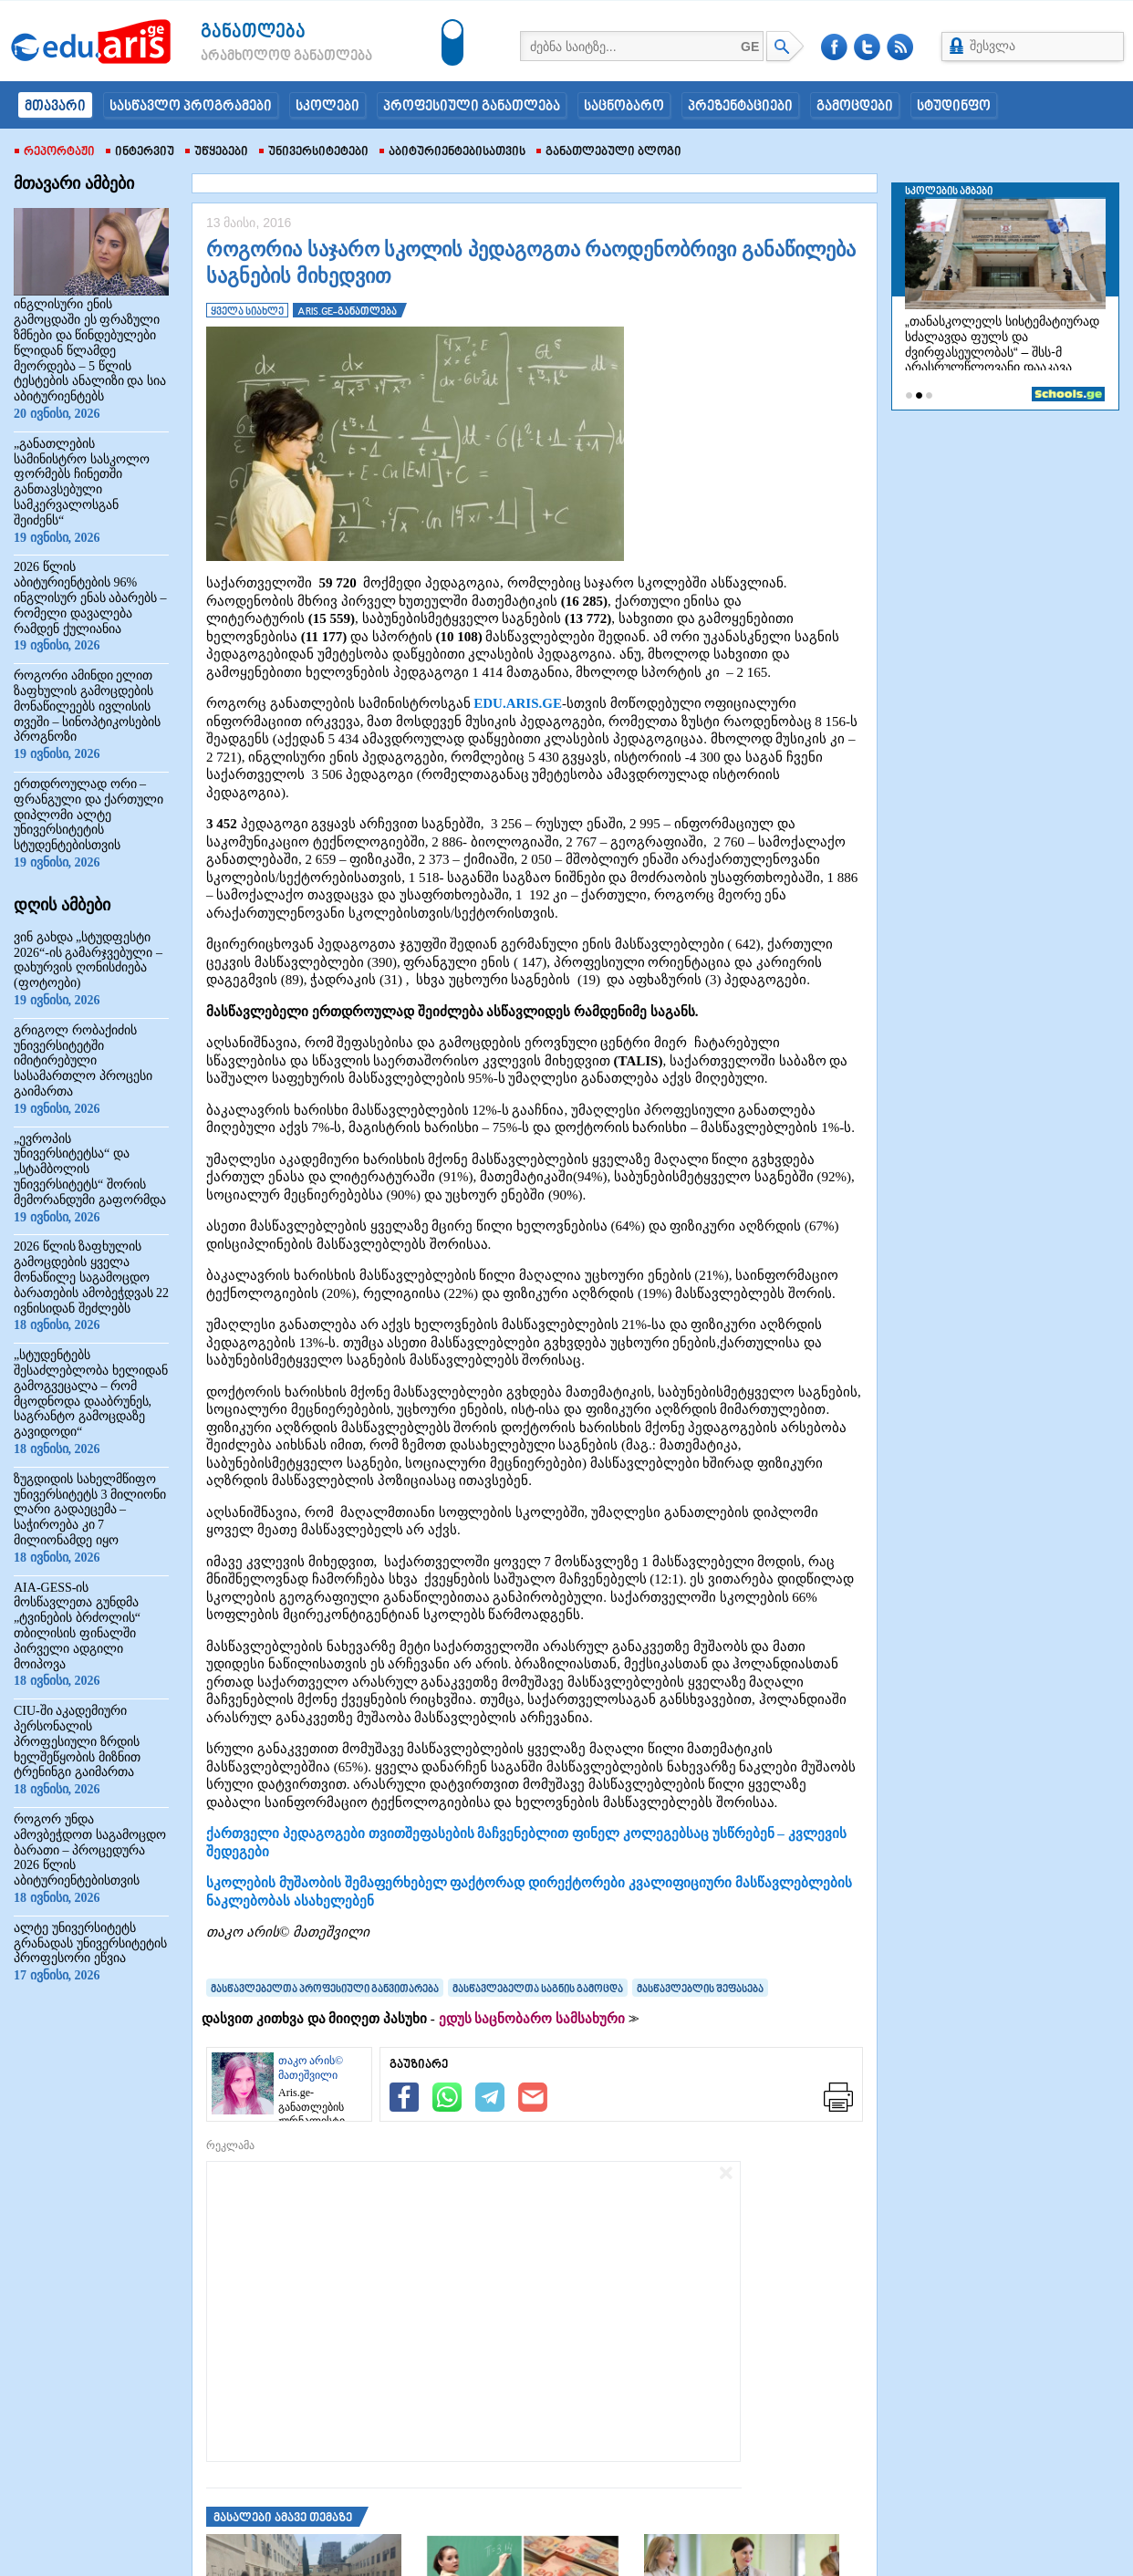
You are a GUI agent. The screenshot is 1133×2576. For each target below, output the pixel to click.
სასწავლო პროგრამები (190, 106)
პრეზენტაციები (740, 106)
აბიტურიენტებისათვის (452, 152)
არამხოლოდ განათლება (259, 56)
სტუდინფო (954, 106)
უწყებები (216, 152)
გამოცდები (854, 106)
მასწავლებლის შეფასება (700, 1989)
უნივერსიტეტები (314, 152)
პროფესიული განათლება (471, 106)
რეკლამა (230, 2145)
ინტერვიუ (140, 152)
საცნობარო (624, 106)
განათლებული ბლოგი (608, 152)
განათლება (253, 32)
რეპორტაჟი (55, 152)
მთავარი (55, 106)
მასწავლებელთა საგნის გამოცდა (537, 1989)
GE (750, 46)
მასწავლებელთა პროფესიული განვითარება (325, 1989)
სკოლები (327, 106)
